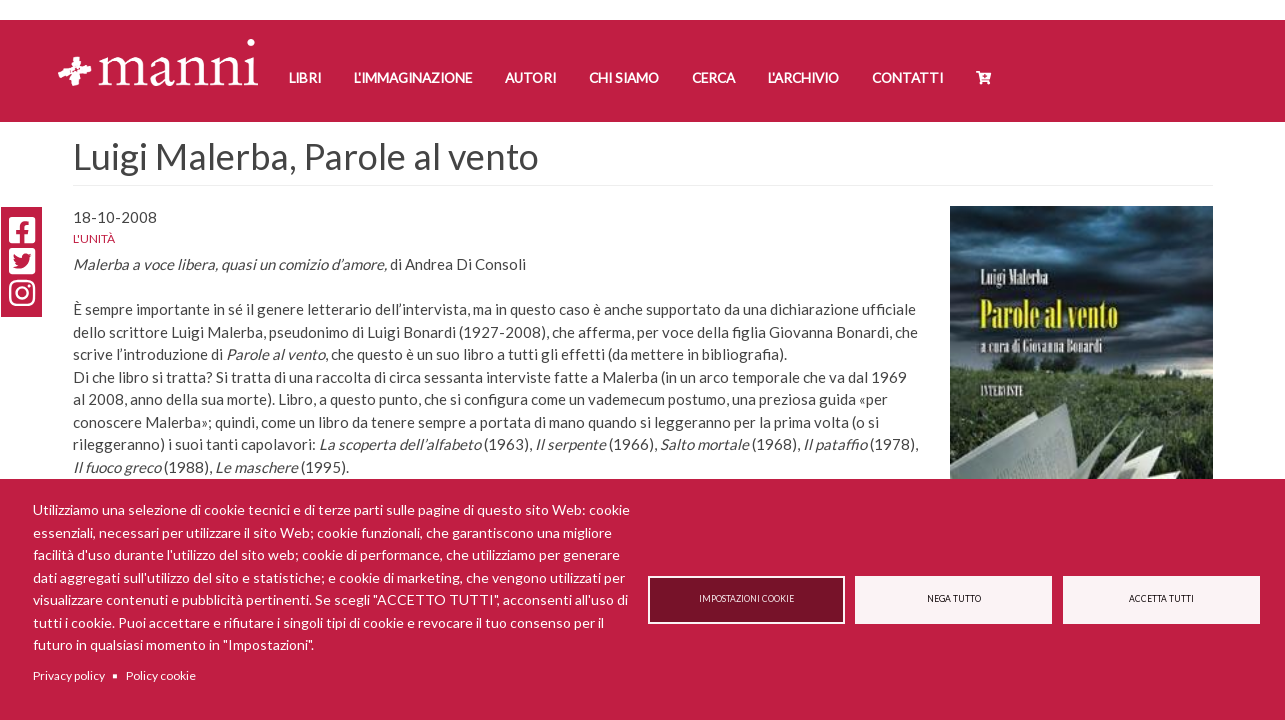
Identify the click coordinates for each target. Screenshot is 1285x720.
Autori (530, 78)
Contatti (907, 78)
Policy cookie (161, 675)
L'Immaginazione (413, 78)
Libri (305, 78)
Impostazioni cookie (746, 599)
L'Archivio (803, 78)
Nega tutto (954, 599)
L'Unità (94, 238)
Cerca (713, 78)
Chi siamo (624, 78)
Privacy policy (69, 675)
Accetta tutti (1161, 599)
